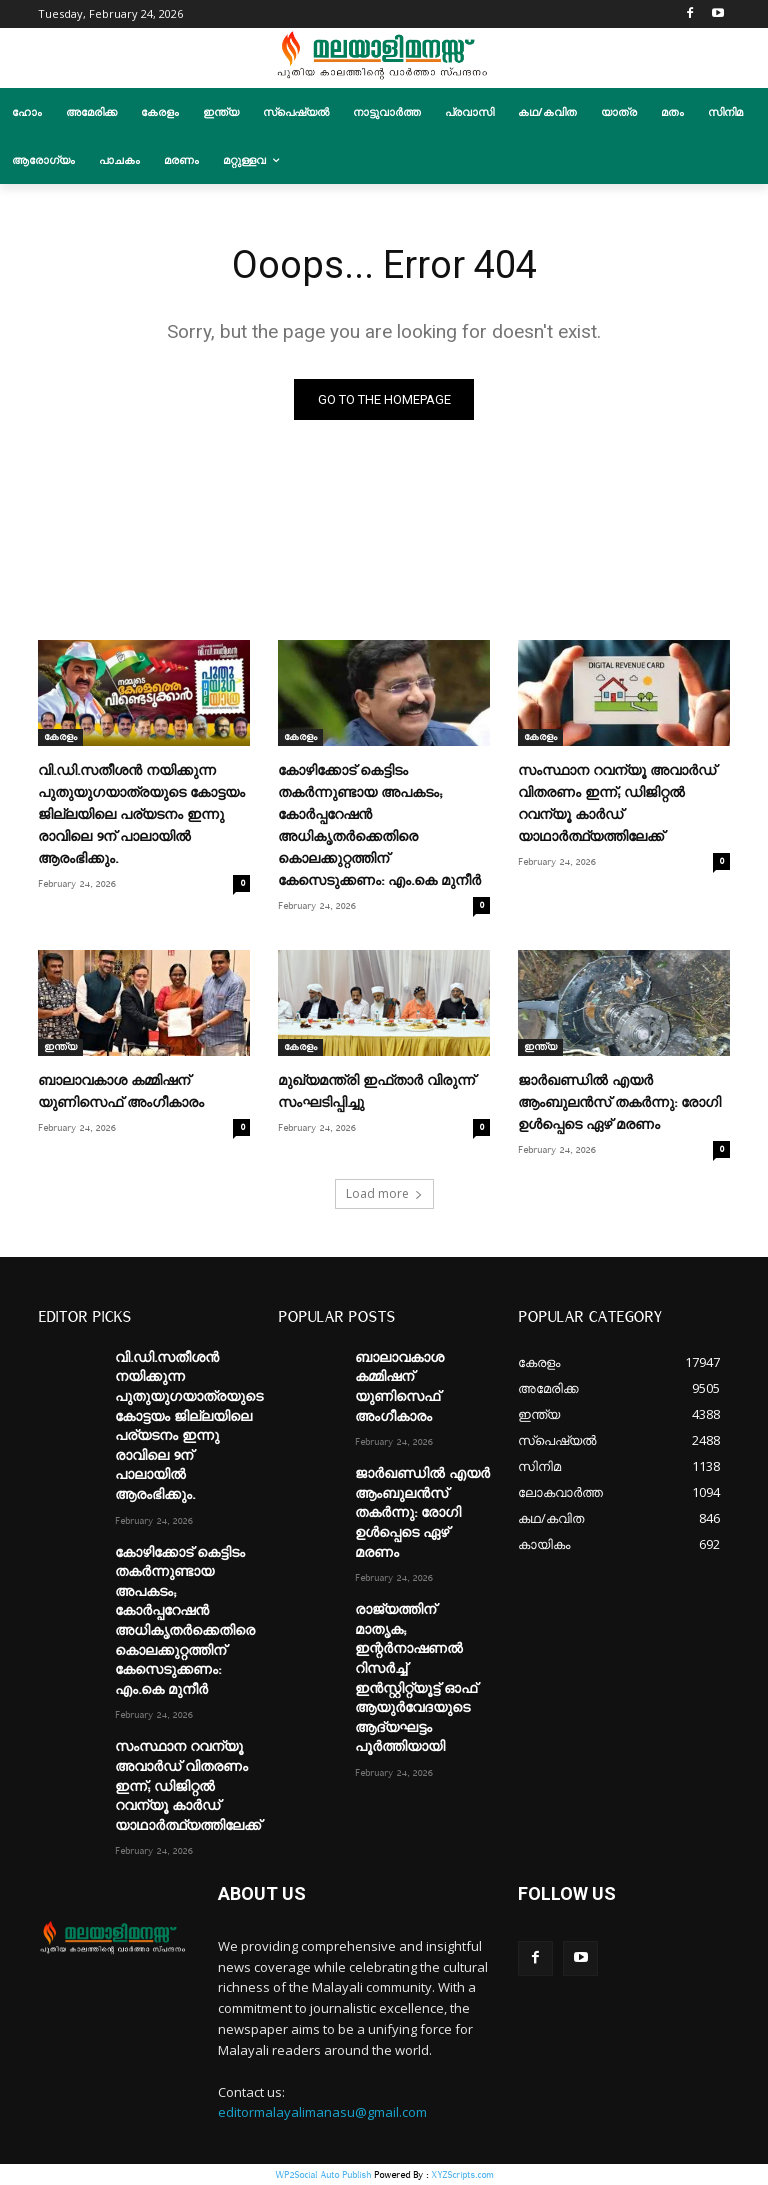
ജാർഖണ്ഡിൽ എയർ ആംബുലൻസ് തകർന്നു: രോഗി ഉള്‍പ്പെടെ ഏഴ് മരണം (619, 1104)
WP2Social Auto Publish (323, 2174)
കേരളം (60, 737)
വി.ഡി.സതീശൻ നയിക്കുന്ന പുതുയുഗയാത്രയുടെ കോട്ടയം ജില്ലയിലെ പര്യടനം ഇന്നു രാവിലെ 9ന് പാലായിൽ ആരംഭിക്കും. (141, 815)
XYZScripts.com (462, 2174)
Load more (384, 1193)
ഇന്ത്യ (60, 1048)
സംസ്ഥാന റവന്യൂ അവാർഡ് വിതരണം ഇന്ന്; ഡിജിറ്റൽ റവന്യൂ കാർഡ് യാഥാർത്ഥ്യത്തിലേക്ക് (188, 1787)
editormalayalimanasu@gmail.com (322, 2113)
